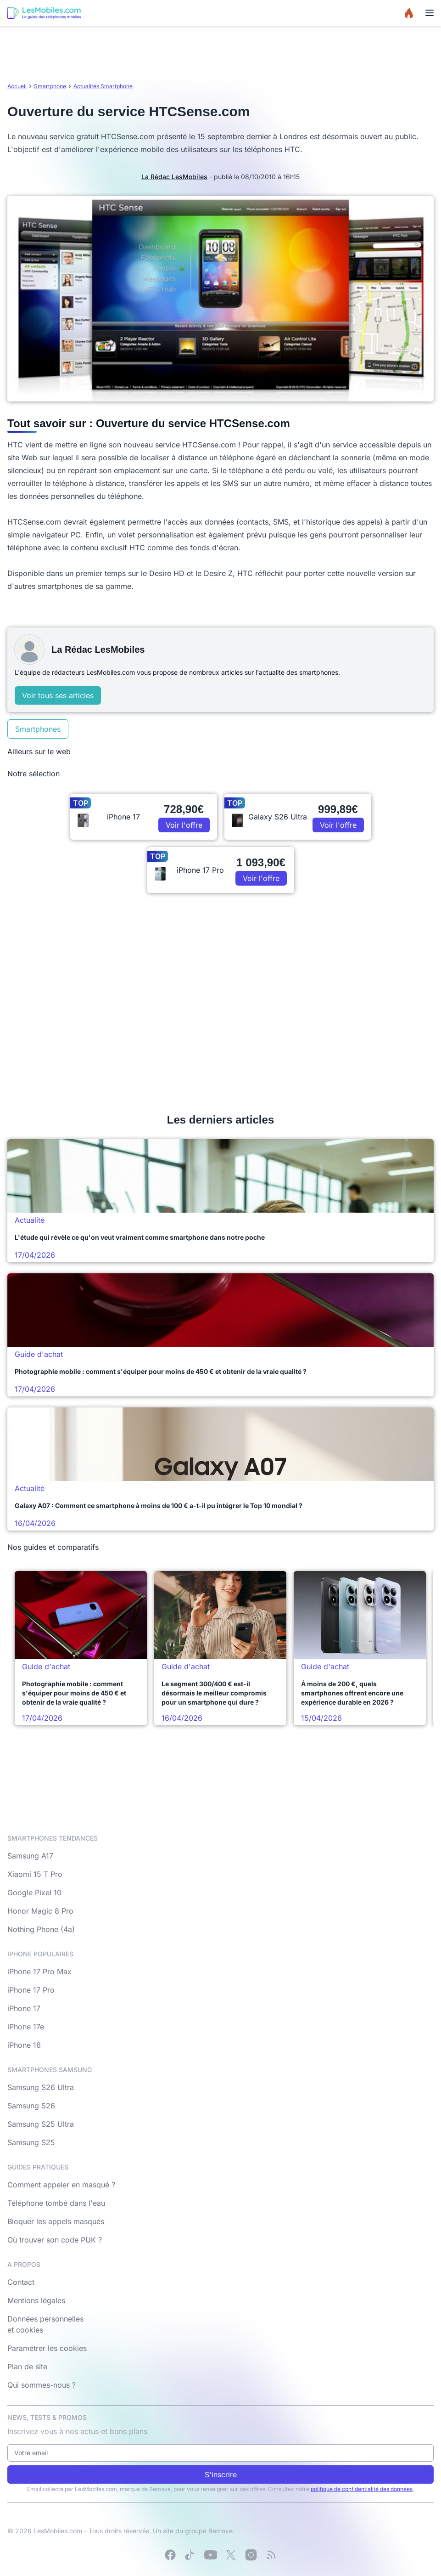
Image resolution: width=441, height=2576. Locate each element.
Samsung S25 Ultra (40, 2124)
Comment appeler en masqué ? (61, 2184)
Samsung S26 (31, 2105)
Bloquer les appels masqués (55, 2221)
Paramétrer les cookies (47, 2348)
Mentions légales (36, 2300)
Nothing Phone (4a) (41, 1929)
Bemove (220, 2531)
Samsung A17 (30, 1855)
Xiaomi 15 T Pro (34, 1874)
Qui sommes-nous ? (41, 2385)
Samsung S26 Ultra (40, 2087)
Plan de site (27, 2366)
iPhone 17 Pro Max (39, 1971)
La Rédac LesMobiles (174, 177)
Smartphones (38, 729)
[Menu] (429, 12)
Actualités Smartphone (103, 86)
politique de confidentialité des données (362, 2489)
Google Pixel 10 (34, 1892)
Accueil (17, 86)
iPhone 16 (24, 2045)
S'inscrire (221, 2474)
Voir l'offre (184, 825)
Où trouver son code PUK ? (54, 2239)
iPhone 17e (25, 2026)
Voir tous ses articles (58, 695)
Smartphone (50, 86)
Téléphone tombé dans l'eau (56, 2203)
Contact (20, 2282)
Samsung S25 (31, 2142)
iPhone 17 (23, 2008)
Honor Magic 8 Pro (40, 1910)
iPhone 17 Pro (31, 1989)
